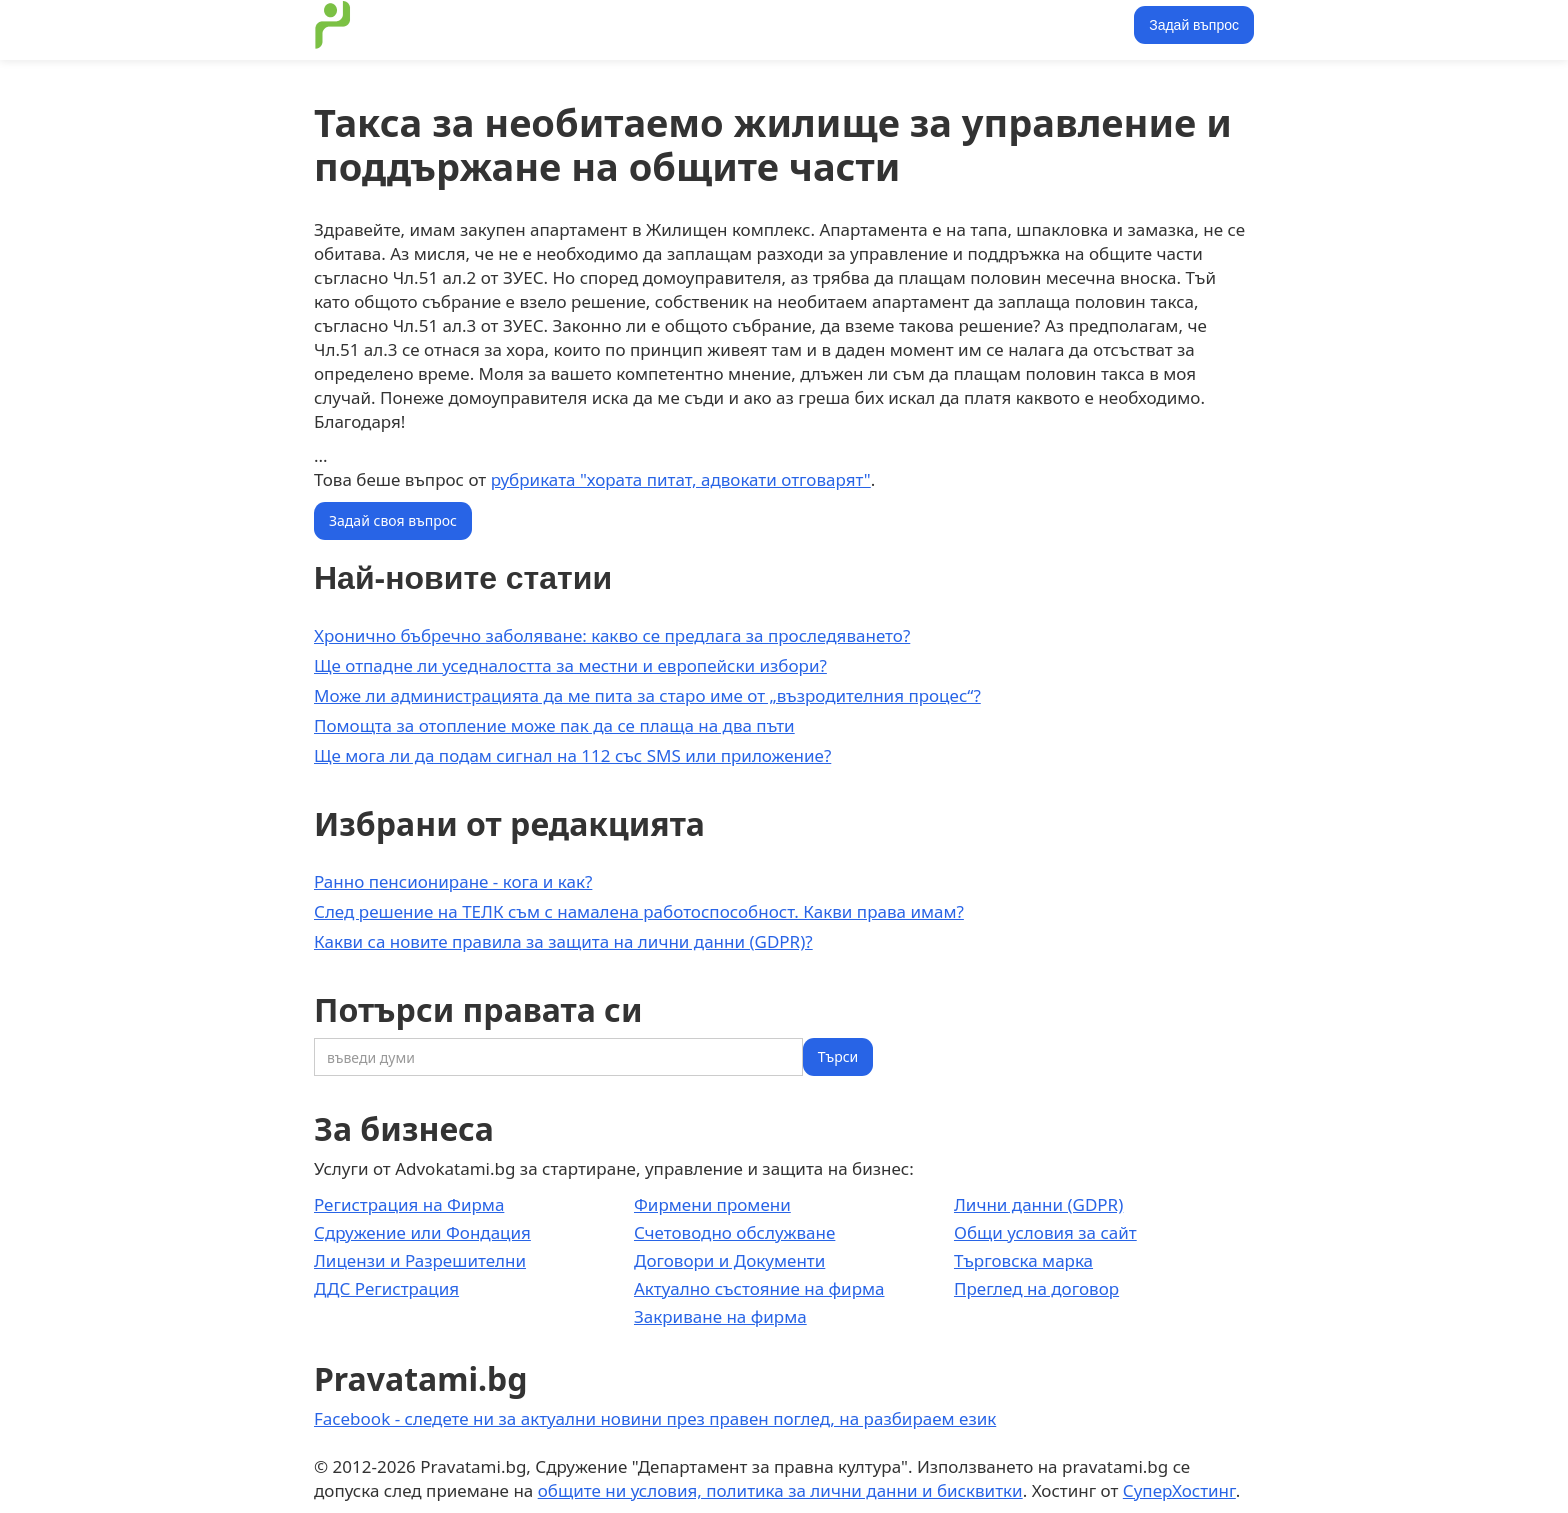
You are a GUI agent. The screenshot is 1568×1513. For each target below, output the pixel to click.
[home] (333, 25)
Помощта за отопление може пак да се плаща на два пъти (554, 725)
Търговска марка (1023, 1260)
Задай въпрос (1194, 25)
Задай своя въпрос (393, 520)
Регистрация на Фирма (409, 1204)
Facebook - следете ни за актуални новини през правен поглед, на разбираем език (655, 1418)
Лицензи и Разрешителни (420, 1260)
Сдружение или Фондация (422, 1232)
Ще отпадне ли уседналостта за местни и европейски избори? (570, 665)
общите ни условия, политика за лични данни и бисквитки (780, 1490)
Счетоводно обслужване (734, 1232)
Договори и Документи (729, 1260)
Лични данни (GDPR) (1038, 1204)
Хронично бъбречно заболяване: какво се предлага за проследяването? (612, 635)
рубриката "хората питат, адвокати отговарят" (681, 479)
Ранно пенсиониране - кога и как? (453, 881)
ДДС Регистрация (386, 1288)
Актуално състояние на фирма (759, 1288)
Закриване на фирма (720, 1316)
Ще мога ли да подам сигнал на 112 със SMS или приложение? (572, 755)
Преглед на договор (1036, 1288)
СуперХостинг (1179, 1490)
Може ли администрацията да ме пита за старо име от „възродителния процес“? (647, 695)
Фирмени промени (712, 1204)
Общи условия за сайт (1045, 1232)
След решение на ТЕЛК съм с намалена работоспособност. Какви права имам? (639, 911)
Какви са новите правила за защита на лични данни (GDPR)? (563, 941)
